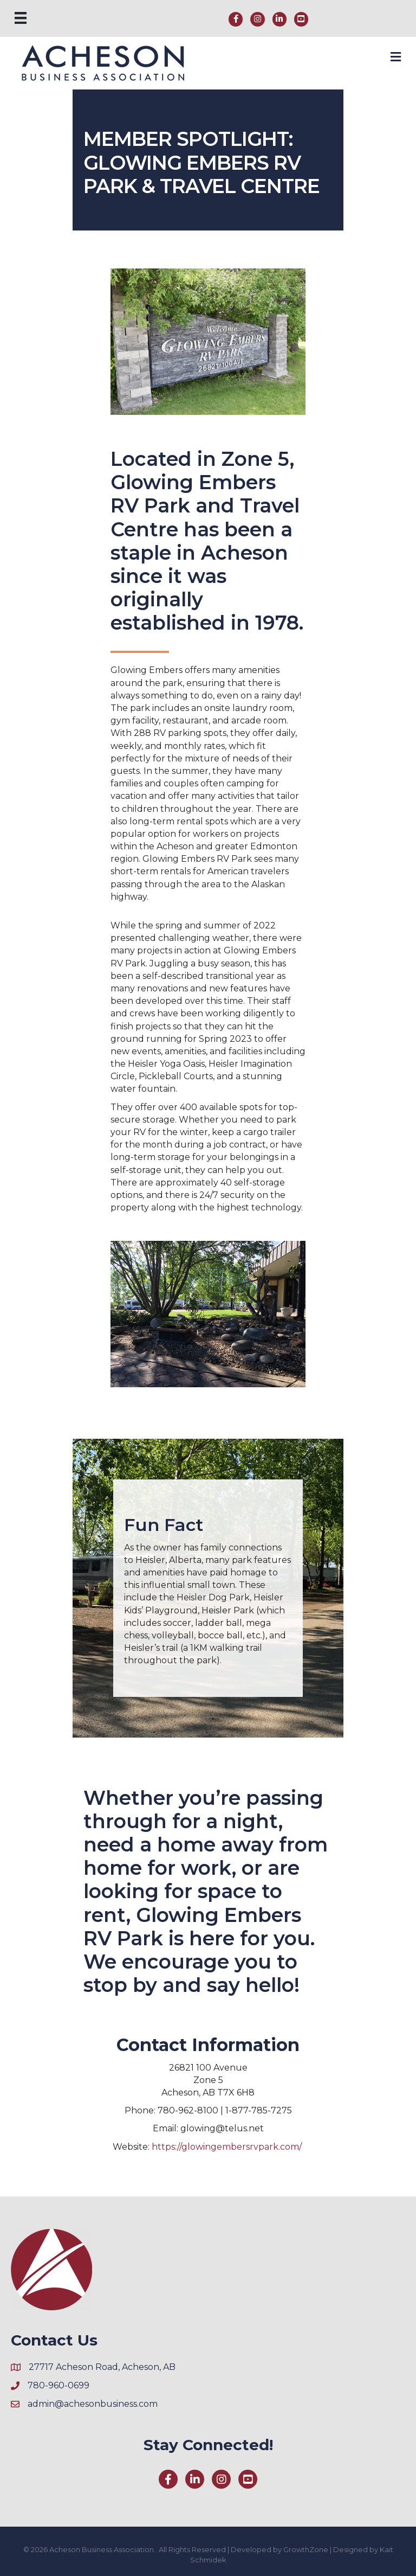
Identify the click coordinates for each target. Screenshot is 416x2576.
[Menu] (20, 18)
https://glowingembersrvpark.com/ (228, 2147)
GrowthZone (305, 2549)
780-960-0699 (58, 2385)
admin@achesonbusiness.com (93, 2404)
